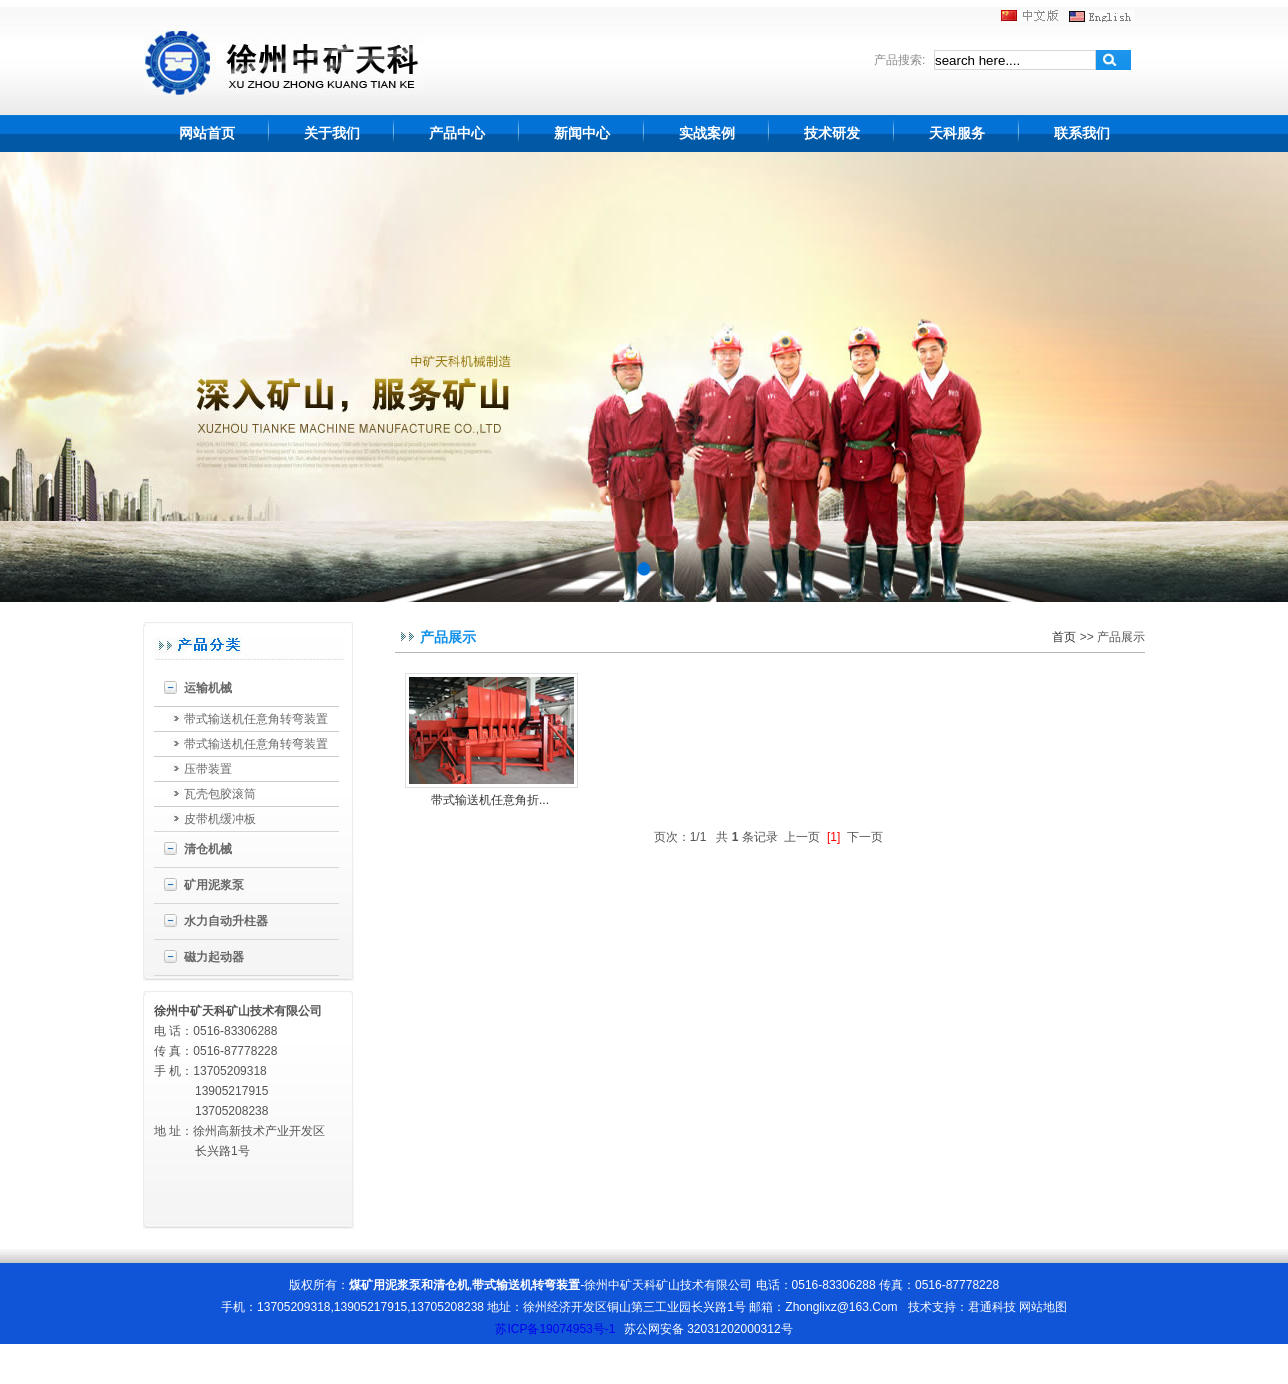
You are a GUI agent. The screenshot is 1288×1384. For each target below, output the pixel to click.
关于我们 (332, 133)
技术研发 (832, 133)
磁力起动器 (214, 957)
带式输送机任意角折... (490, 800)
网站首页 (207, 133)
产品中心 (457, 133)
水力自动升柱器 (226, 921)
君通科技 (992, 1307)
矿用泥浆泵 (214, 885)
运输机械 (208, 688)
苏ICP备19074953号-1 (555, 1329)
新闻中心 (582, 133)
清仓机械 (208, 849)
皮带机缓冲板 (220, 819)
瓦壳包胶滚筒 (220, 794)
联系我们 (1082, 133)
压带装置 (208, 769)
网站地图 (1043, 1307)
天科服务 (957, 133)
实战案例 (707, 133)
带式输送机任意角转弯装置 (256, 719)
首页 (1064, 637)
